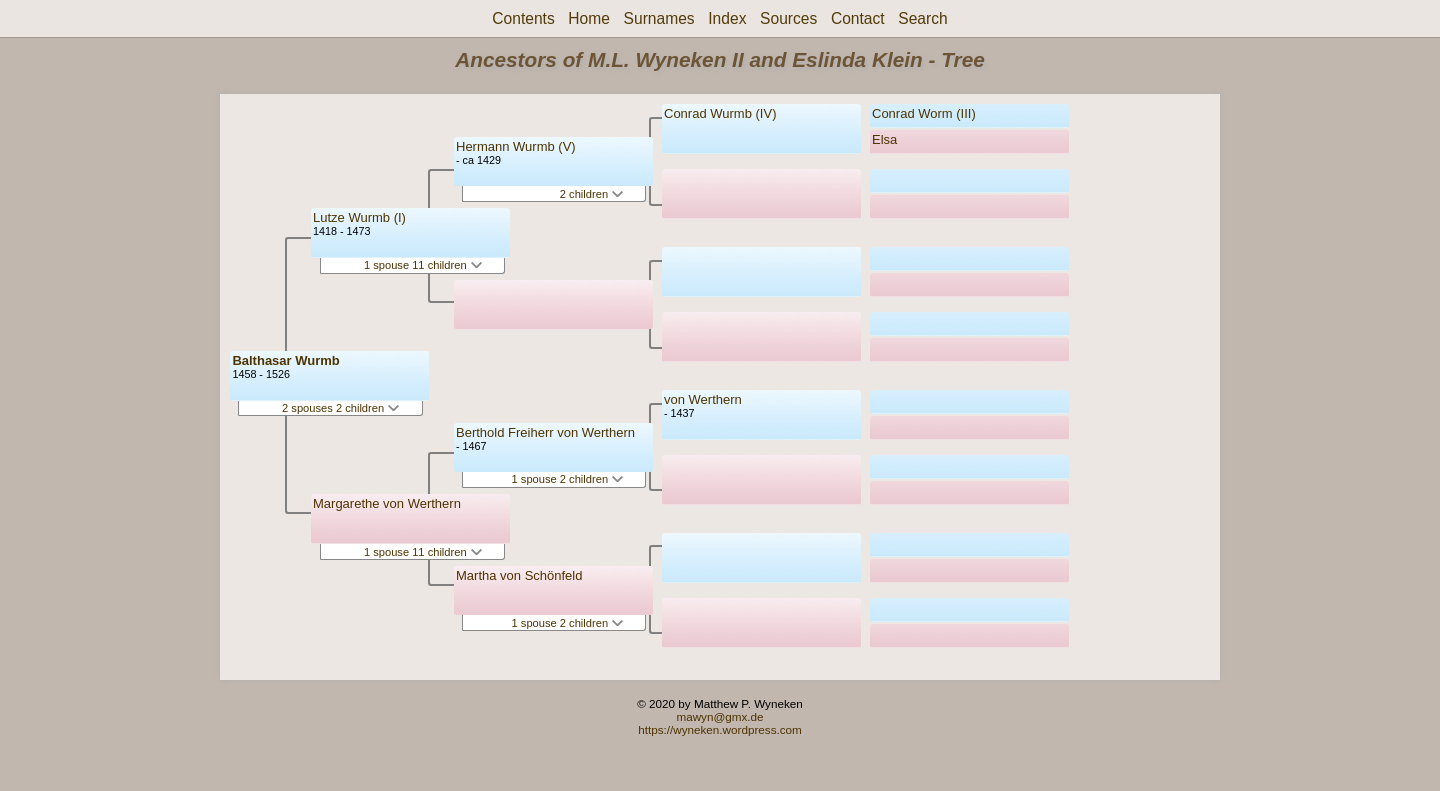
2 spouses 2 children (340, 408)
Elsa (884, 139)
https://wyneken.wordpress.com (720, 729)
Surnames (659, 18)
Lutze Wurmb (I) (359, 217)
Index (727, 18)
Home (589, 18)
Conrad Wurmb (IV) (720, 113)
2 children (591, 194)
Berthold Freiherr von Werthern (545, 432)
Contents (523, 18)
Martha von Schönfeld (519, 575)
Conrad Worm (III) (924, 113)
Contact (858, 18)
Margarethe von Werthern (387, 503)
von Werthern (703, 399)
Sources (788, 18)
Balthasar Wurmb (285, 360)
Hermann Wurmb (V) (516, 146)
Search (922, 18)
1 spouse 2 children (568, 479)
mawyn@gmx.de (719, 716)
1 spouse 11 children (423, 265)
